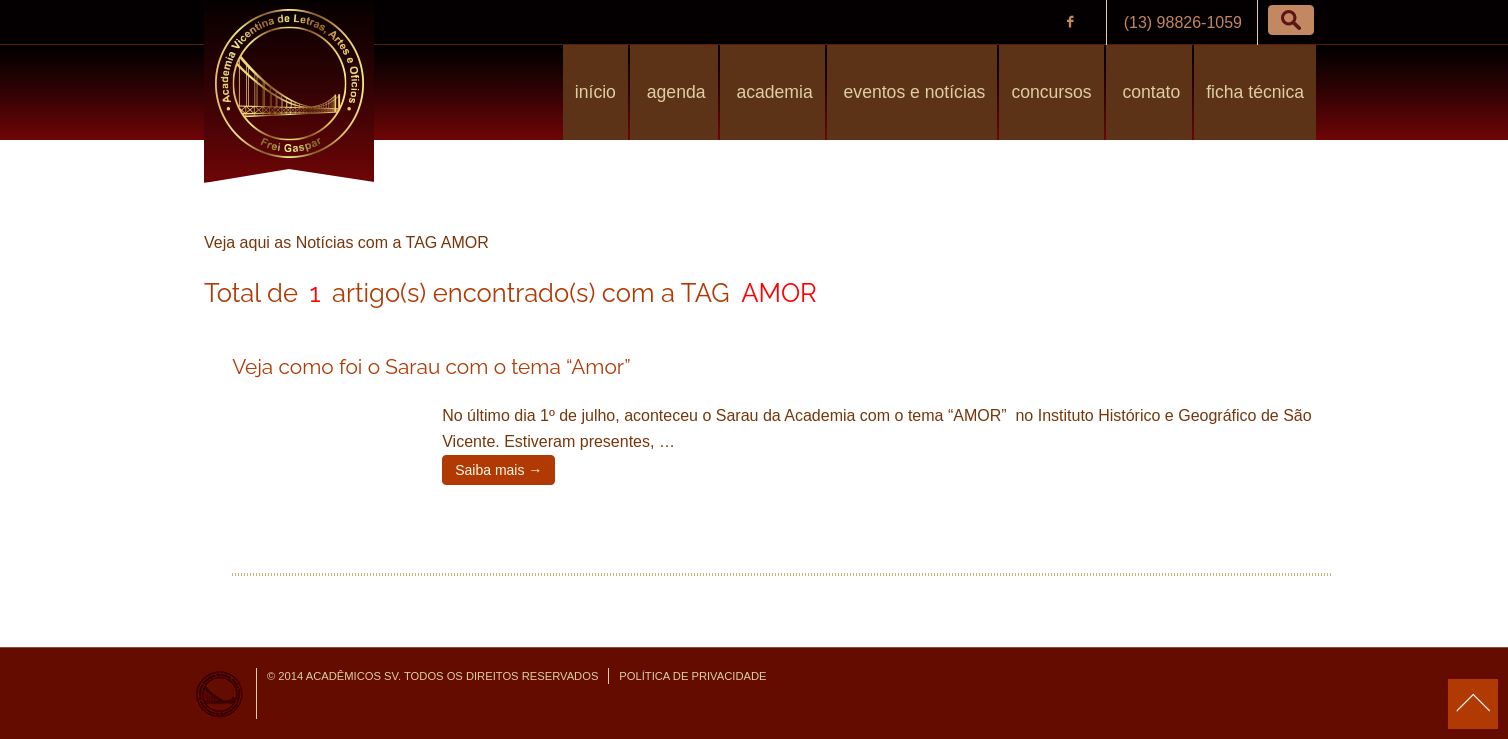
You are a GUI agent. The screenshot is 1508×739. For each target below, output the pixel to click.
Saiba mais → (498, 470)
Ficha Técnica (1255, 92)
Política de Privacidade (692, 676)
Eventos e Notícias (912, 92)
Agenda (674, 92)
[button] (1291, 20)
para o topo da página (1473, 704)
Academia (772, 92)
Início (595, 92)
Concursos (1051, 92)
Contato (1149, 92)
